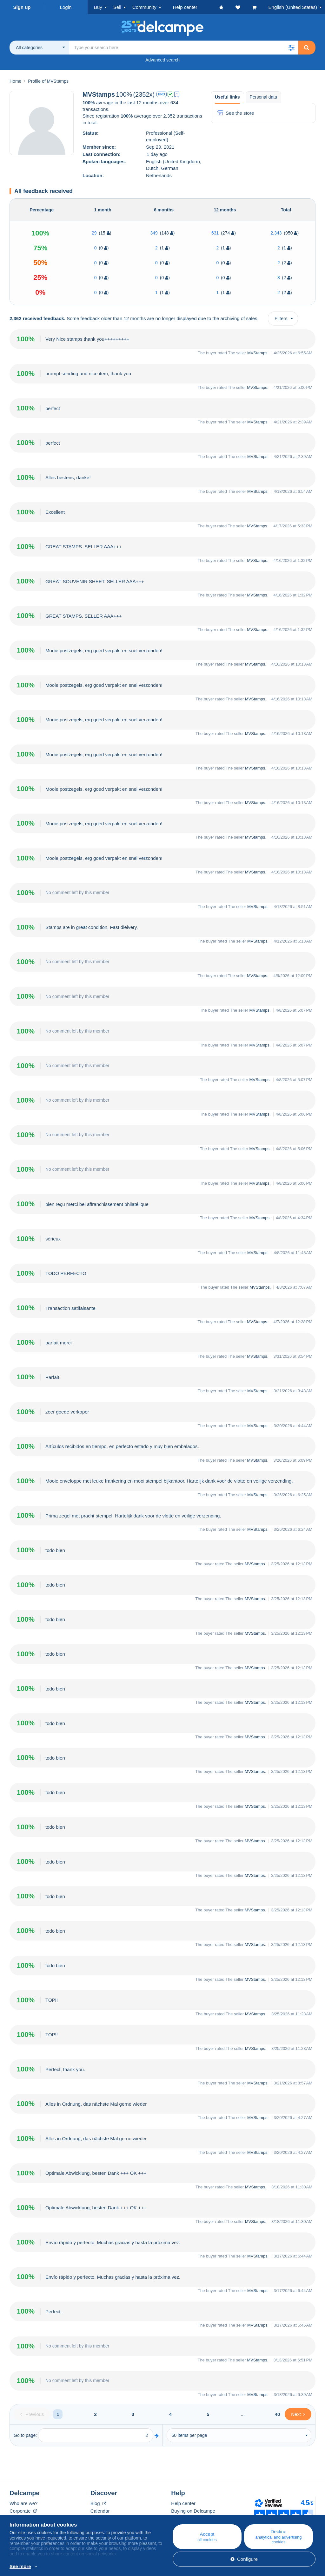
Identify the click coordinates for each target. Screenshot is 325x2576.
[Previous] (32, 2414)
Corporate (23, 2511)
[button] (291, 48)
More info (94, 2566)
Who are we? (23, 2503)
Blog (98, 2503)
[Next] (298, 2414)
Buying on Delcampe (193, 2511)
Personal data (263, 97)
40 (277, 2414)
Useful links (227, 97)
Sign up (22, 7)
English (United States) (293, 7)
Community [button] (144, 7)
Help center (183, 2503)
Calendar (100, 2511)
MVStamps (257, 353)
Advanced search (162, 59)
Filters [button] (281, 318)
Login (66, 7)
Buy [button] (98, 7)
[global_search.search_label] (183, 48)
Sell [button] (117, 7)
